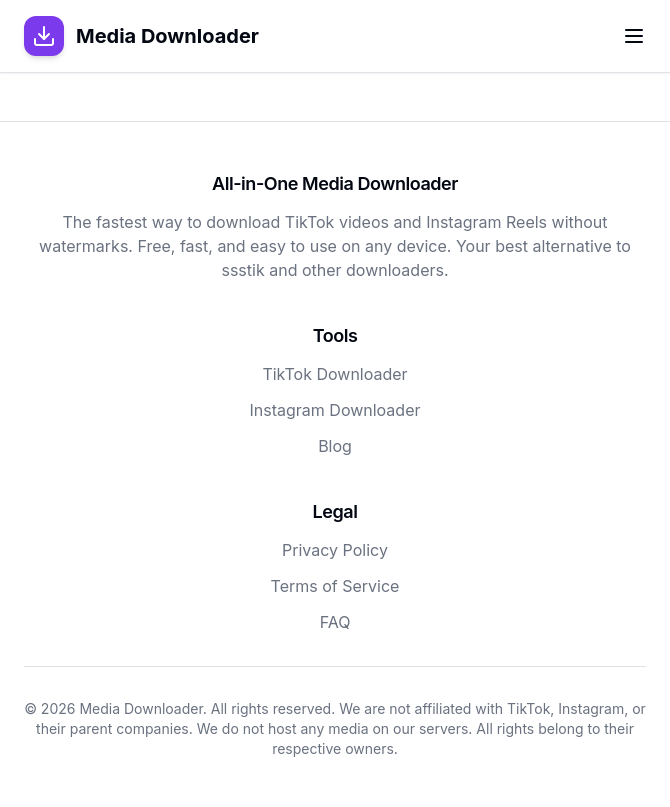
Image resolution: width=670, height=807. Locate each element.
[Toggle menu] (634, 36)
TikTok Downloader (334, 374)
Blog (335, 446)
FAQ (335, 622)
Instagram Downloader (335, 410)
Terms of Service (335, 586)
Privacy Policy (335, 550)
